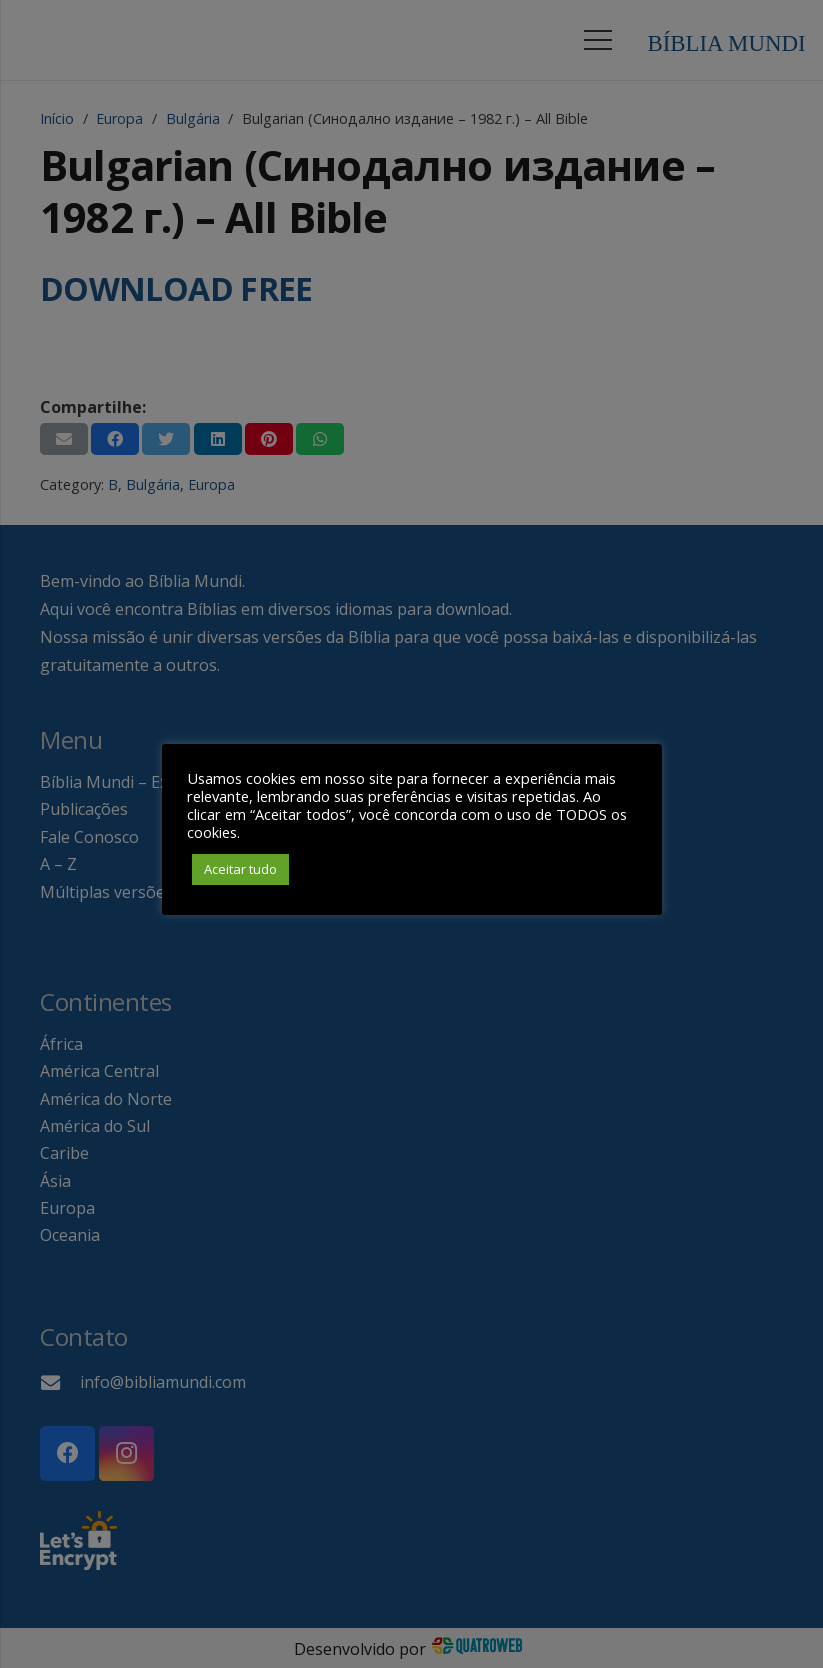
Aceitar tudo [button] (240, 869)
